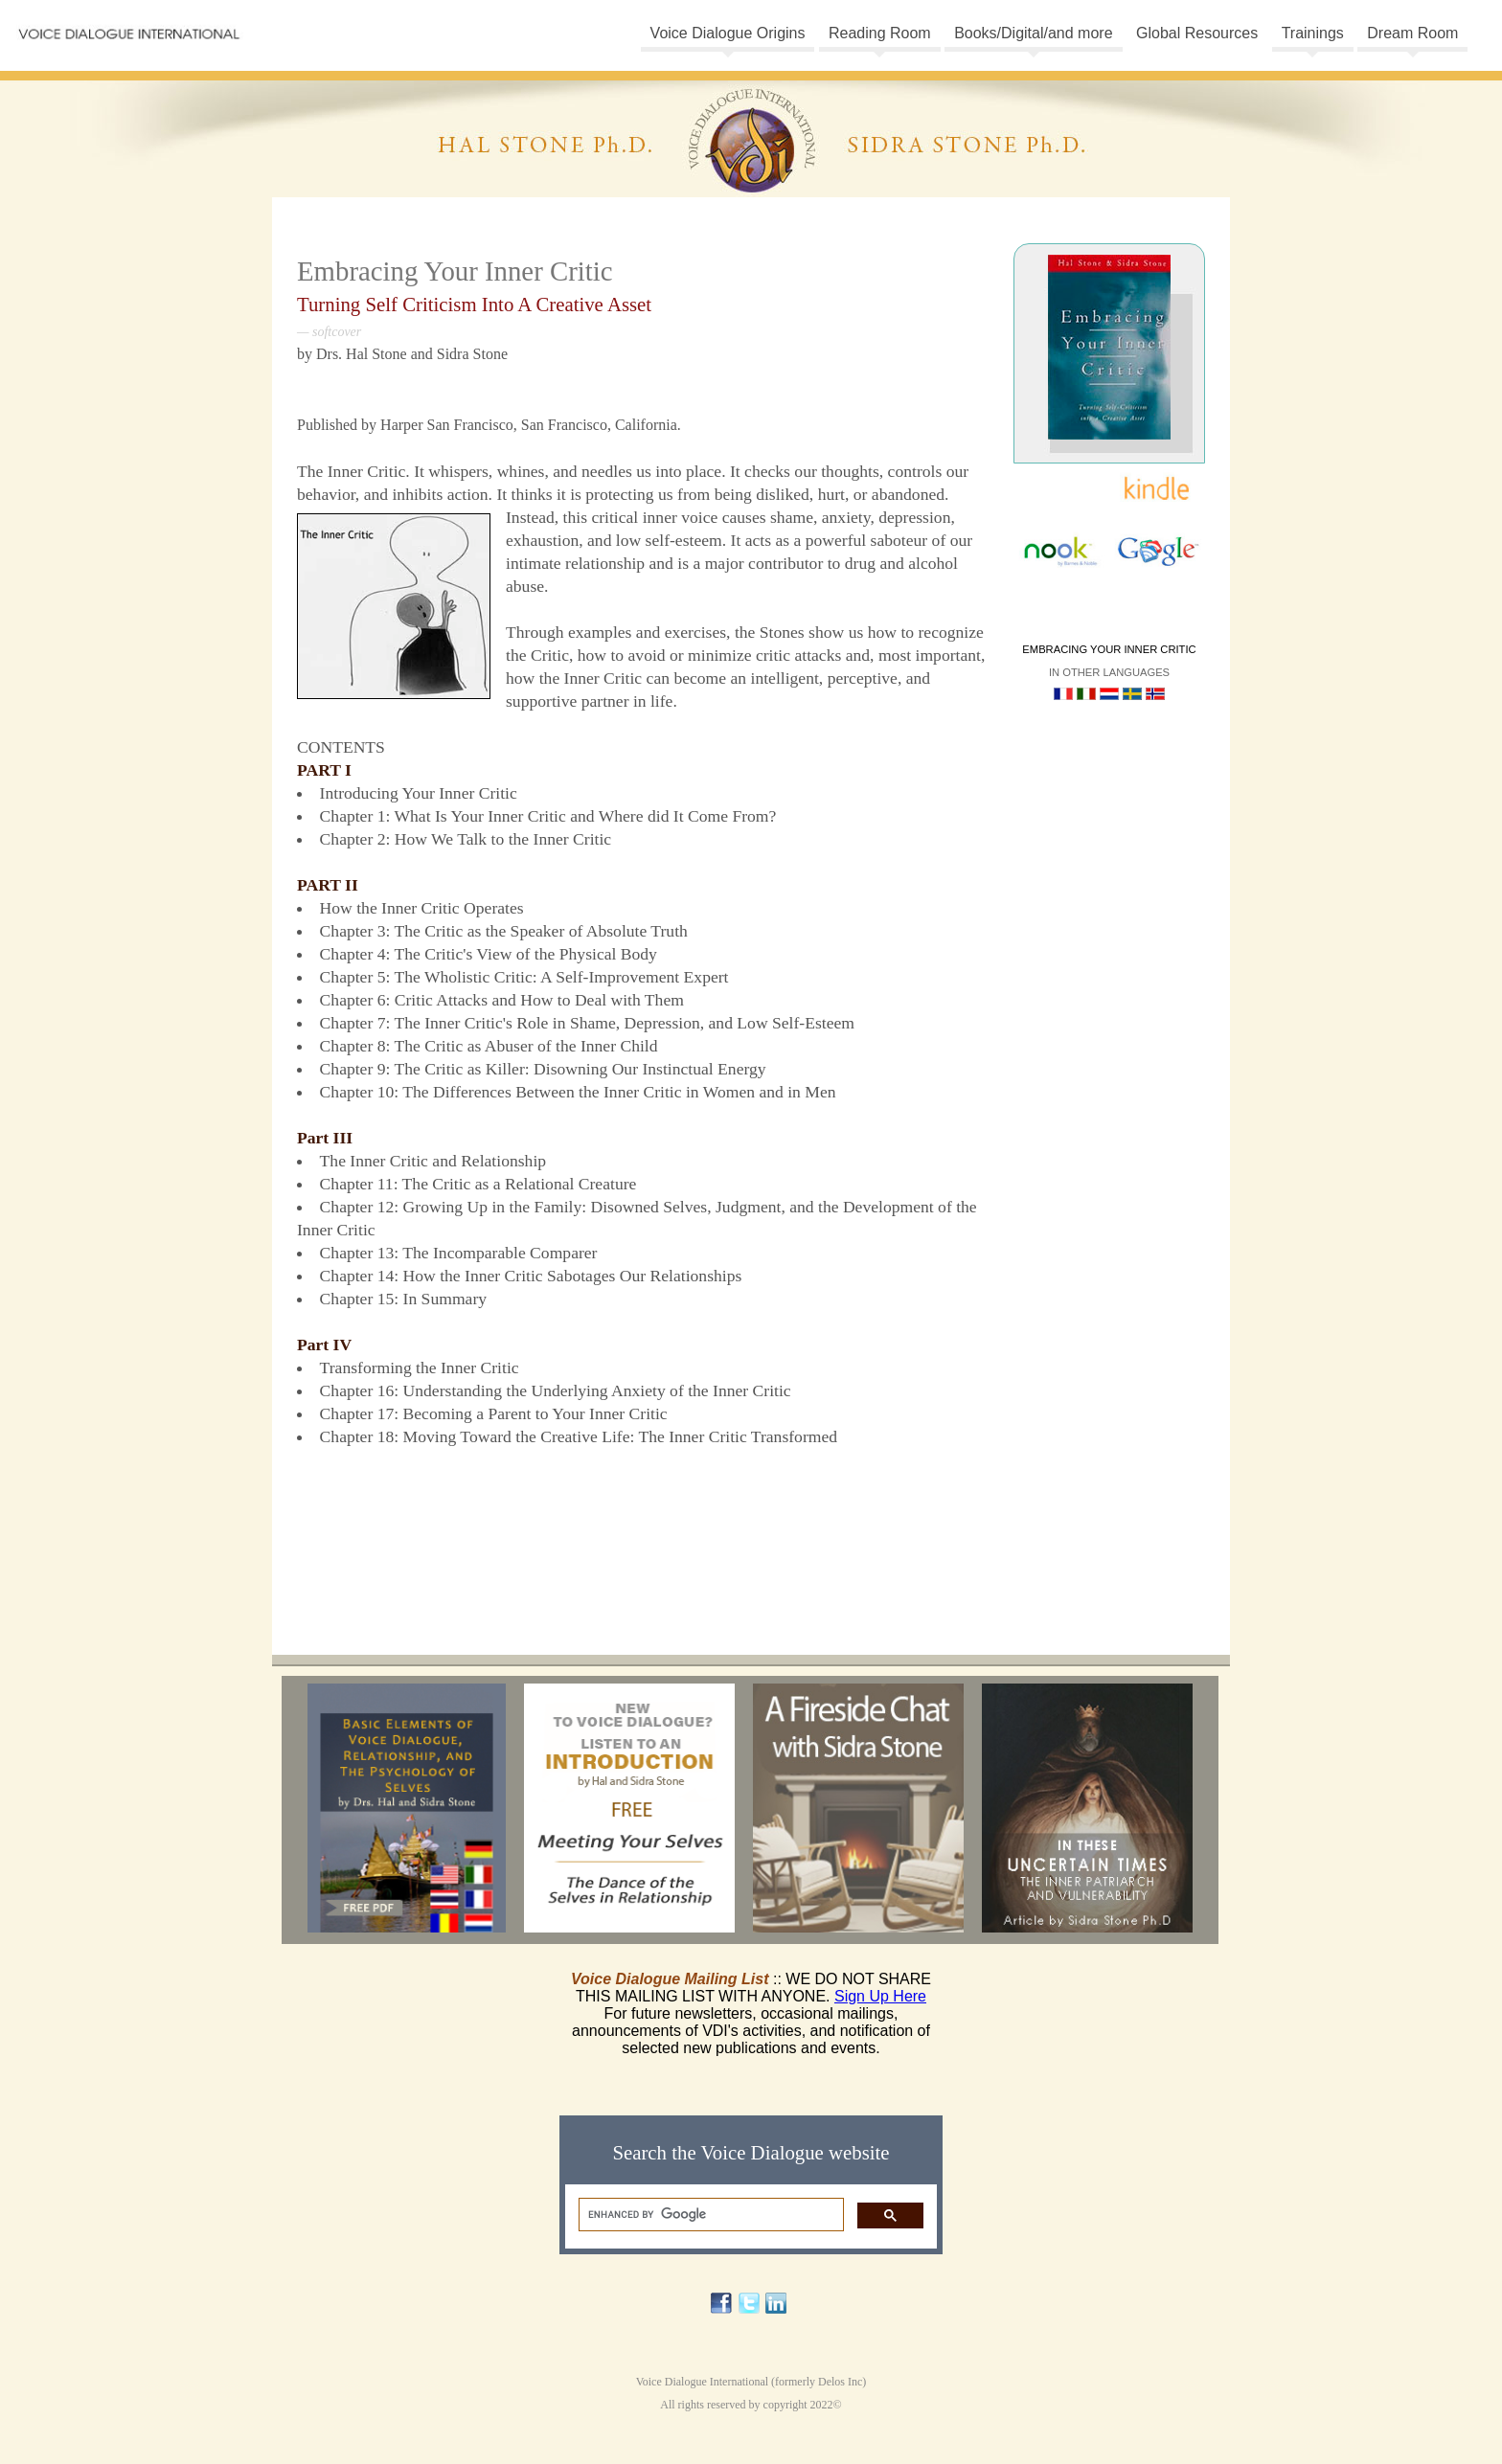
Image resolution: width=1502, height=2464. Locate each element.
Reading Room (880, 33)
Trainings (1313, 33)
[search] (709, 2214)
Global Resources (1197, 33)
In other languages (1109, 672)
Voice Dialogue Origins (728, 33)
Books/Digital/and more (1033, 33)
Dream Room (1412, 33)
